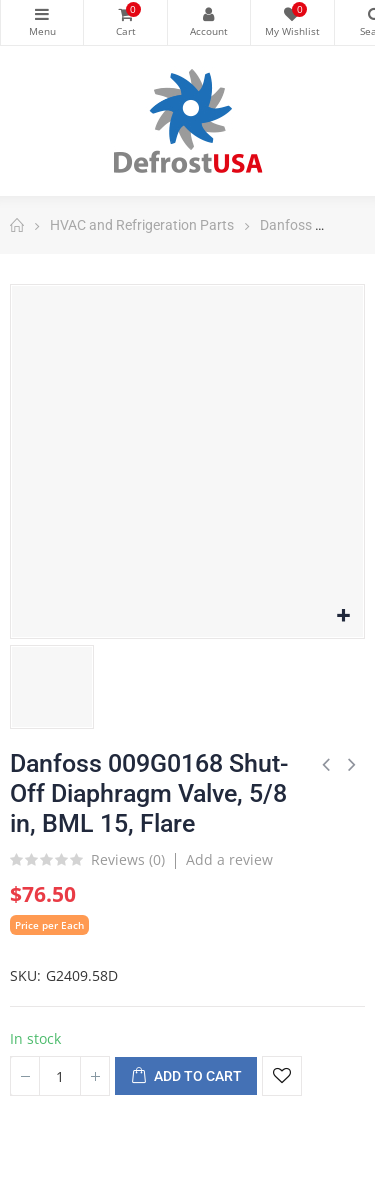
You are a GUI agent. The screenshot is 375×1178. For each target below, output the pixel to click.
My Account (209, 14)
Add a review (229, 859)
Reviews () (128, 861)
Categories (42, 14)
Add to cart (186, 1077)
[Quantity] (60, 1076)
